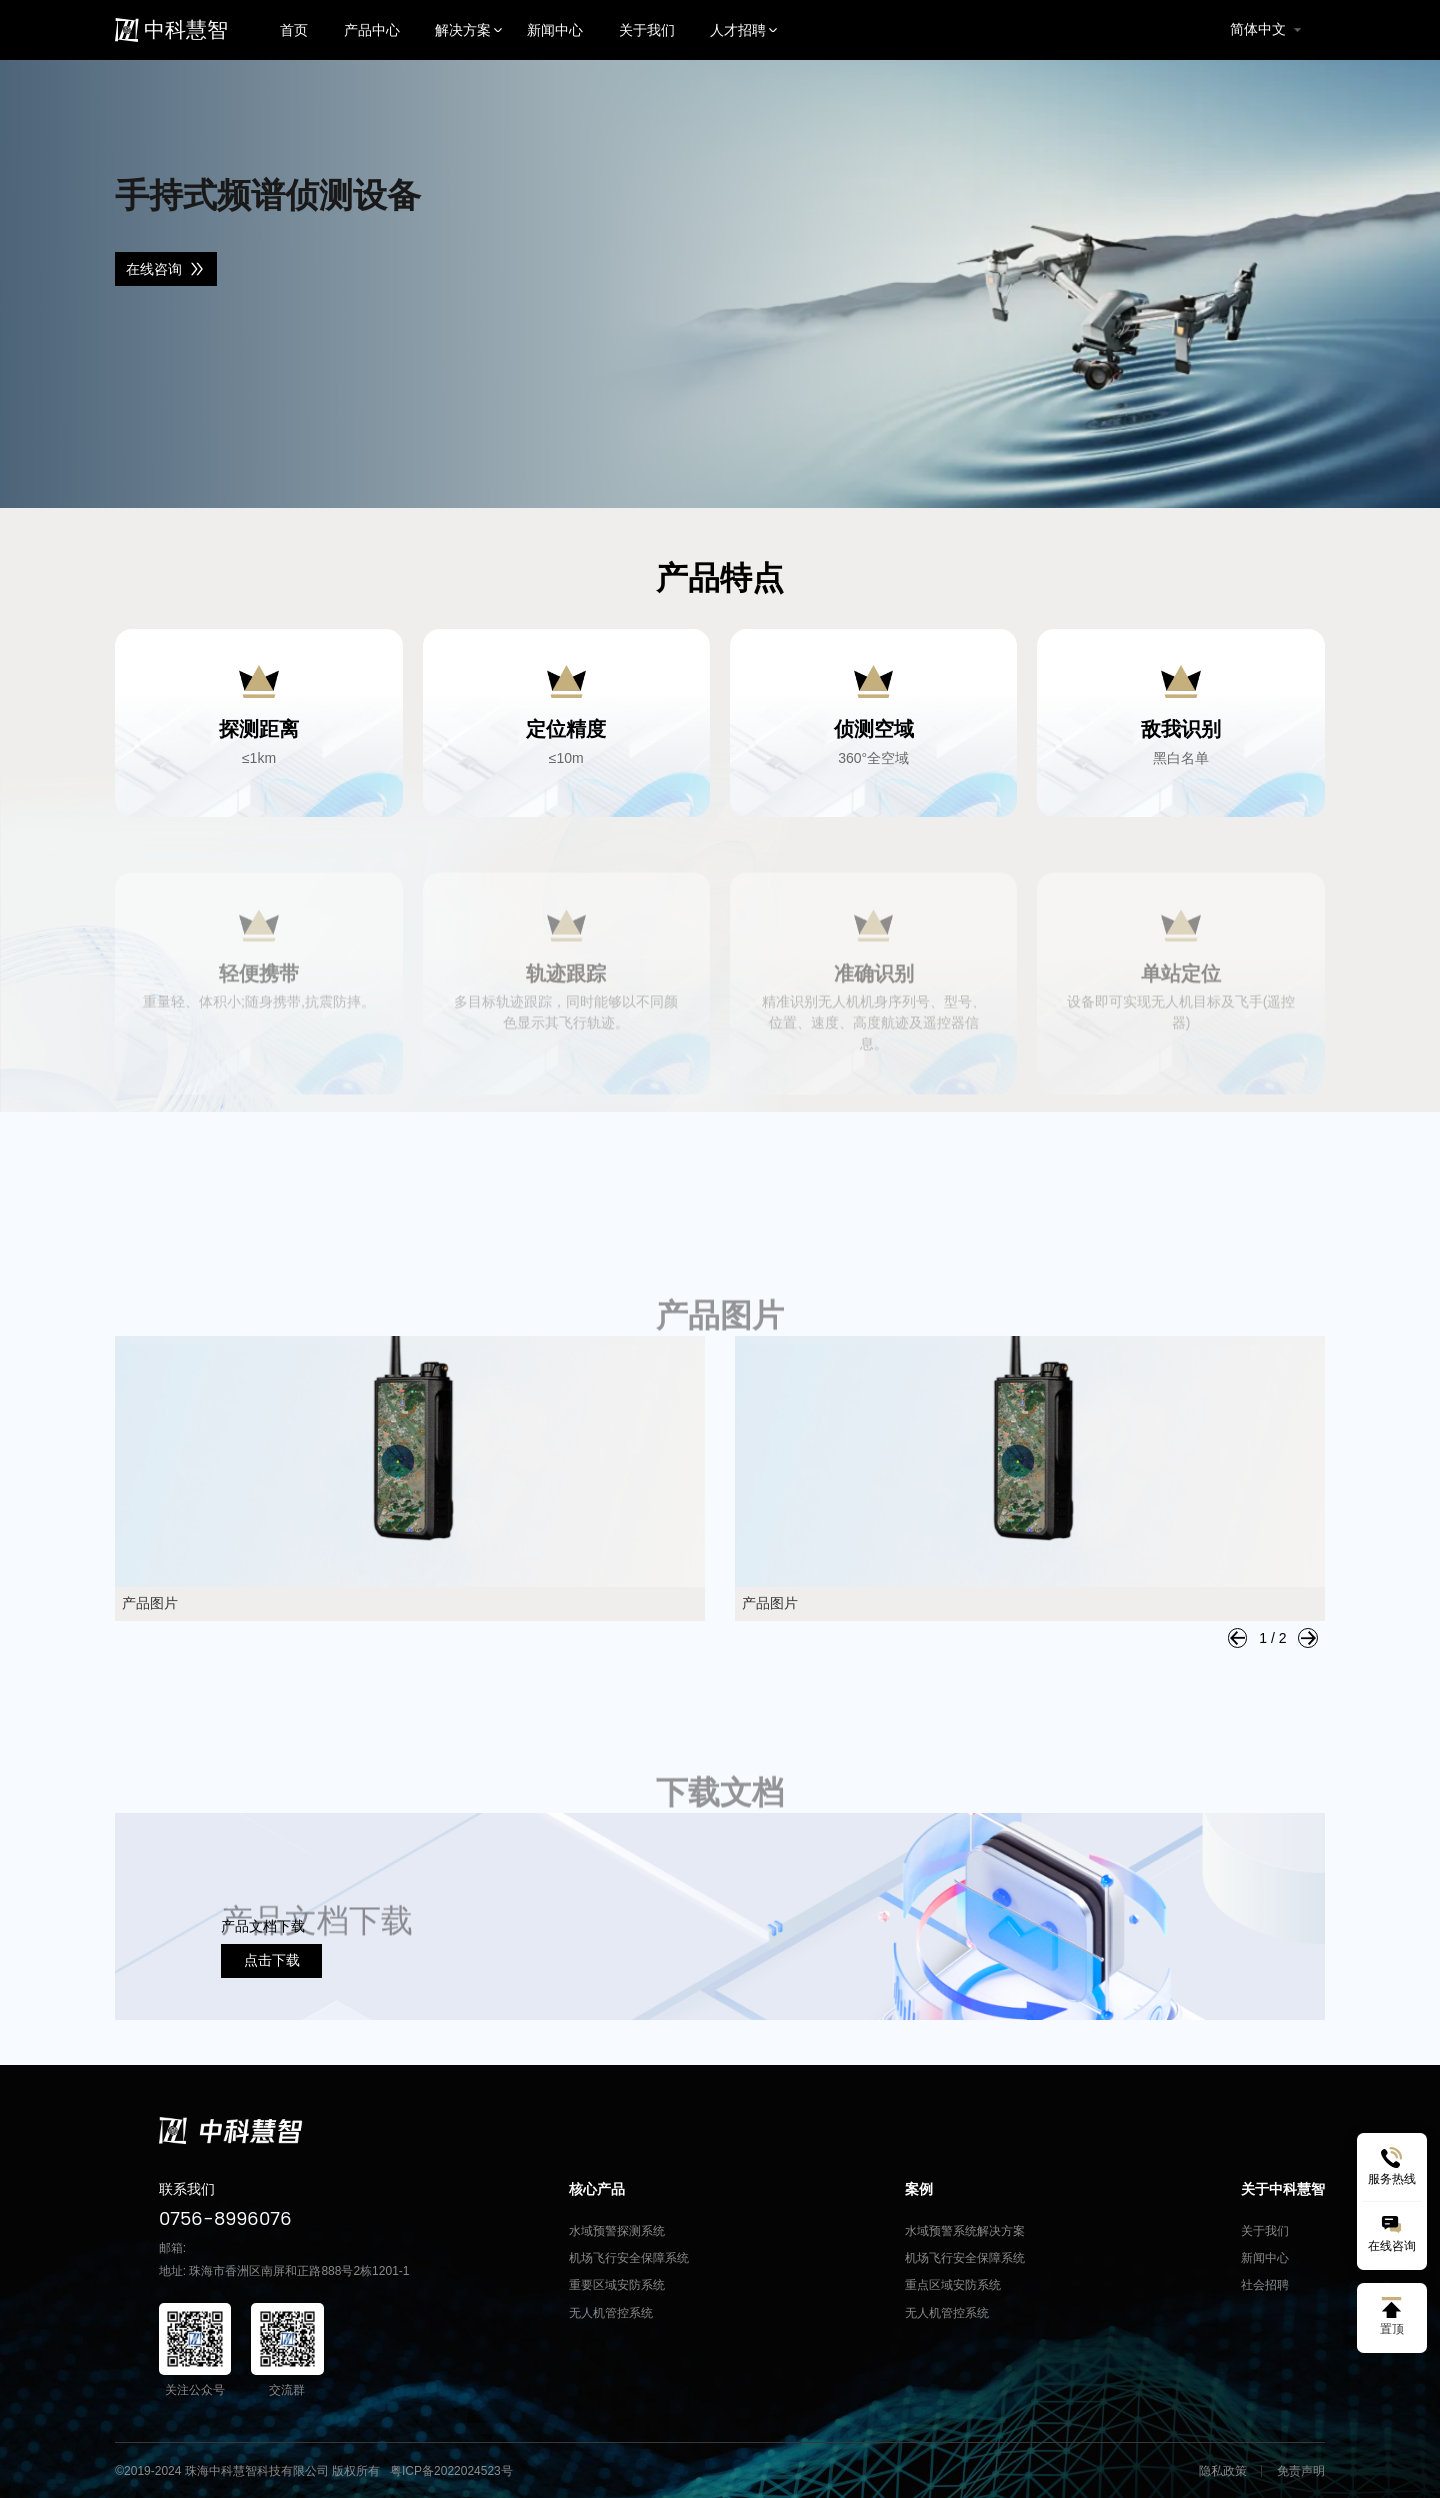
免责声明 (1301, 2471)
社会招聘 (1265, 2285)
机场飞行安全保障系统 (629, 2258)
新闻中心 (1265, 2258)
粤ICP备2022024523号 (451, 2471)
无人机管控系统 (611, 2313)
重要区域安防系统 (617, 2285)
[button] (1238, 1638)
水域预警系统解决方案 (965, 2231)
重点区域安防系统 (953, 2285)
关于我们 (1265, 2231)
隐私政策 (1223, 2471)
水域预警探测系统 (617, 2231)
